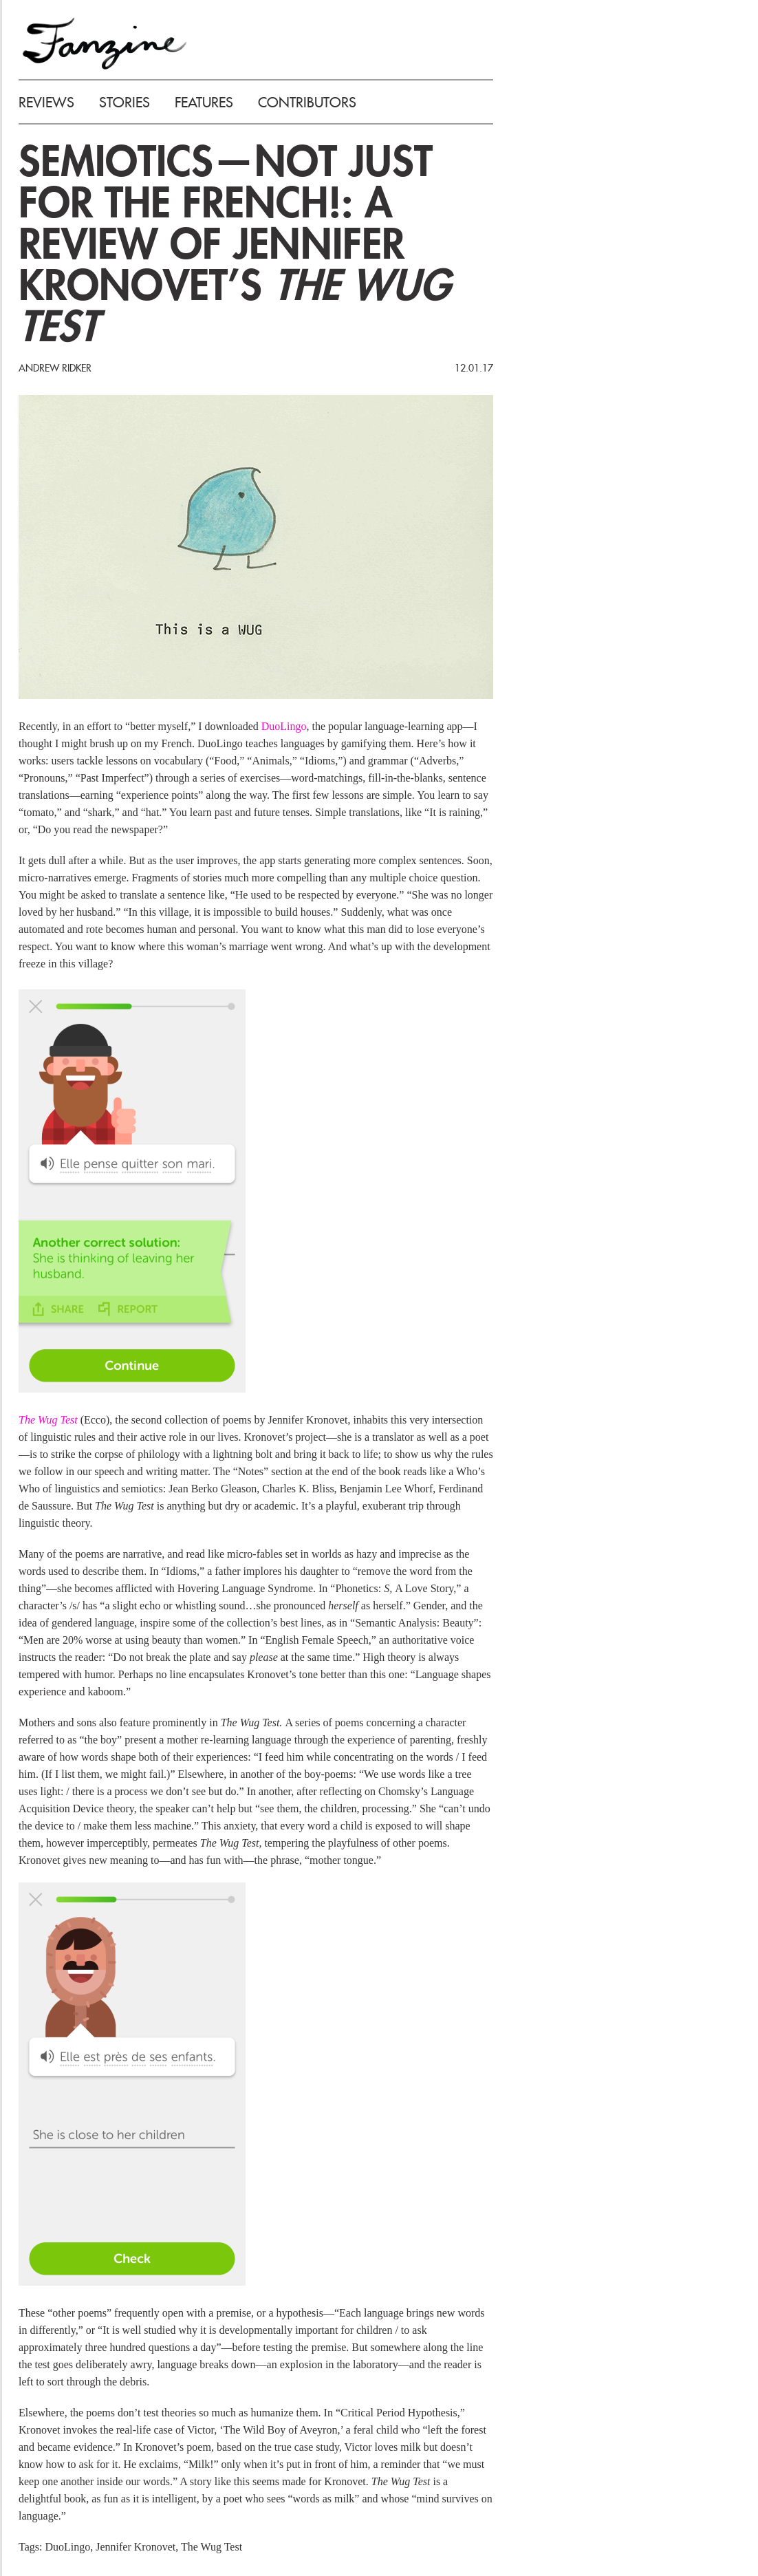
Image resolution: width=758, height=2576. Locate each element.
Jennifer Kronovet (135, 2547)
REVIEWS (46, 102)
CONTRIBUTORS (307, 102)
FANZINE (105, 43)
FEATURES (204, 102)
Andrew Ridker (55, 368)
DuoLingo (284, 726)
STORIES (124, 102)
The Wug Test (48, 1420)
